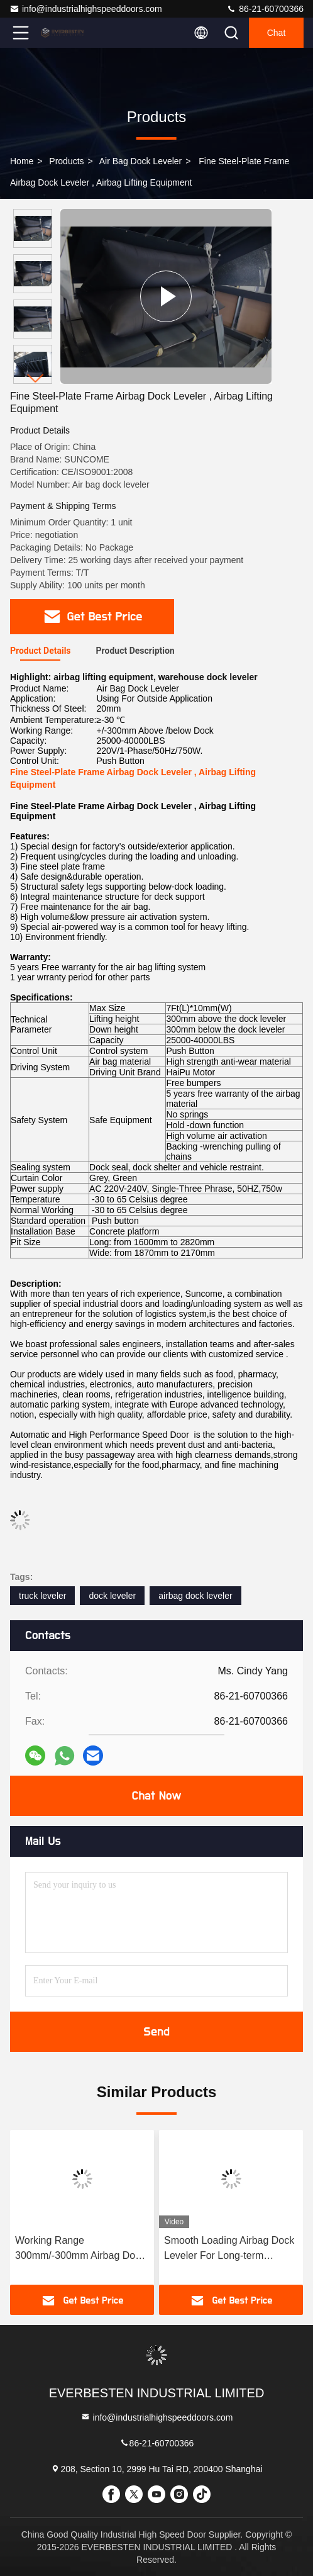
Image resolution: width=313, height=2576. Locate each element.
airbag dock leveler (195, 1596)
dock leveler (112, 1596)
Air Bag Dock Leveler (140, 161)
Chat (276, 33)
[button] (36, 378)
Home (21, 161)
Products (66, 161)
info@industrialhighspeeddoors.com (85, 9)
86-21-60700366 (265, 9)
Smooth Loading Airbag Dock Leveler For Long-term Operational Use (229, 2249)
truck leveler (42, 1596)
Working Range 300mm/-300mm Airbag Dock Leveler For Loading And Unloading (80, 2249)
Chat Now (156, 1795)
